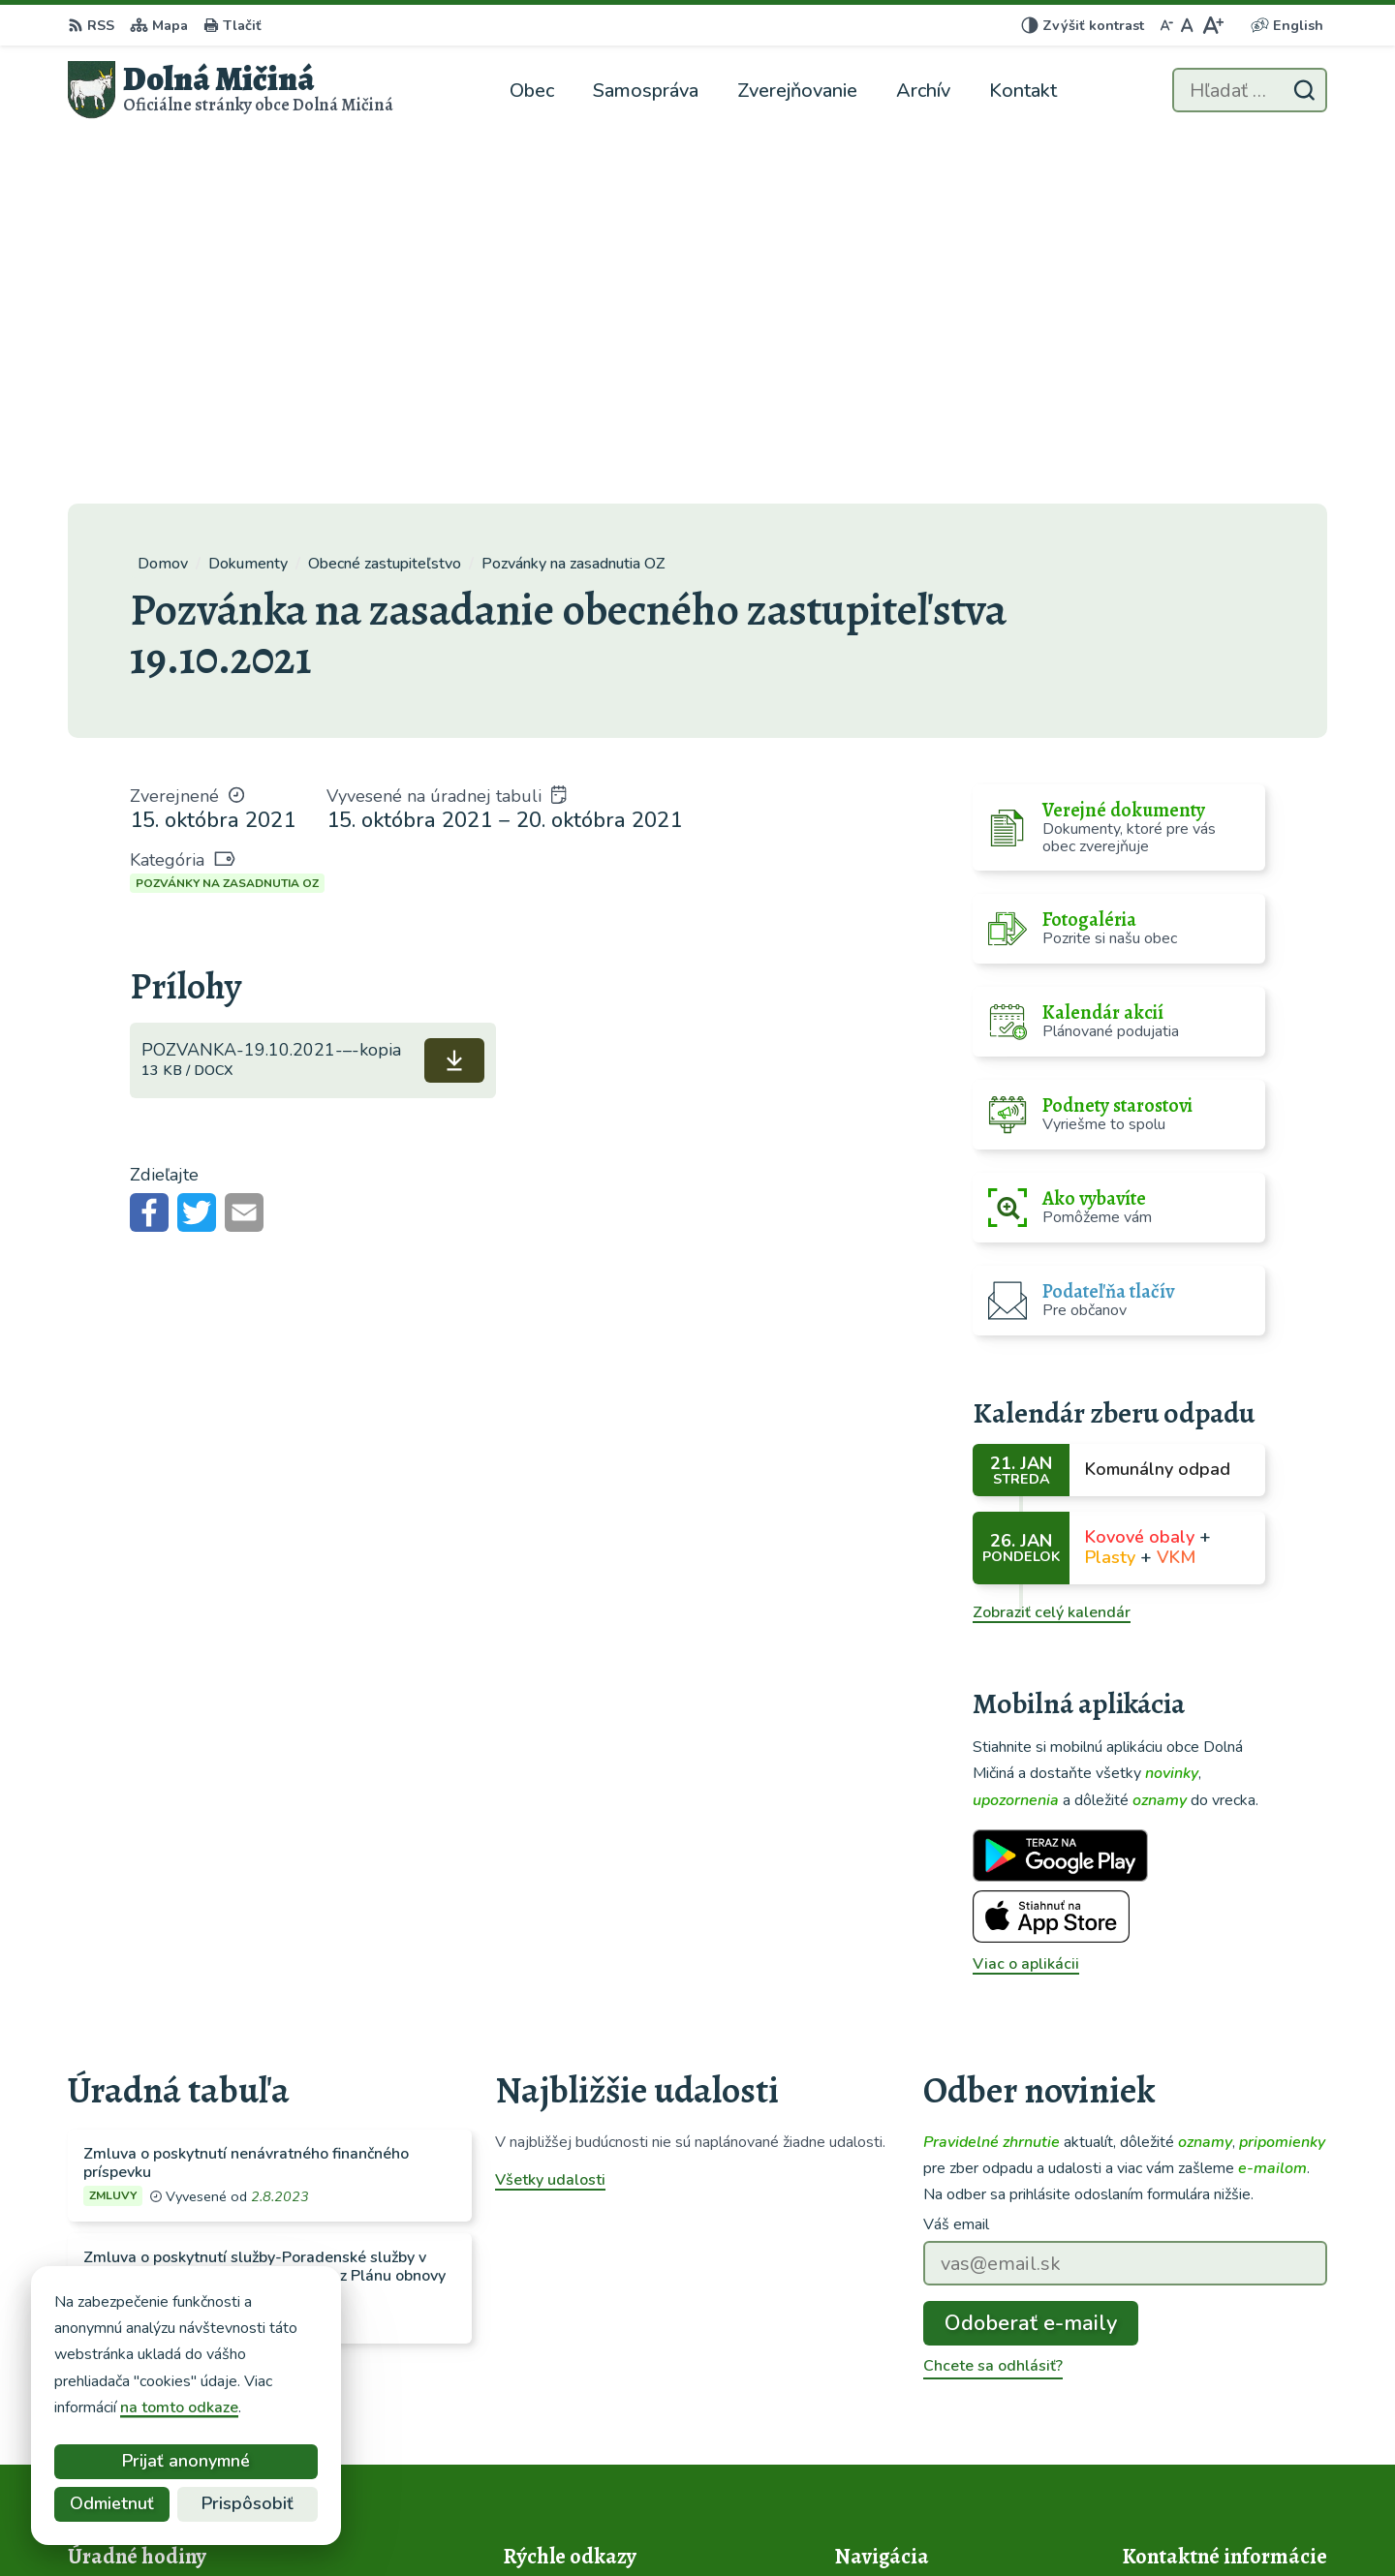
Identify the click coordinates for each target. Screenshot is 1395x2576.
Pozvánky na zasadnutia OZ (227, 514)
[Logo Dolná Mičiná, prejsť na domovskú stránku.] (230, 90)
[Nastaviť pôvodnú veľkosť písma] (1187, 25)
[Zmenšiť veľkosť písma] (1166, 25)
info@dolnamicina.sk (1196, 2413)
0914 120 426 (1174, 2390)
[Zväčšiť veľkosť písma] (1212, 25)
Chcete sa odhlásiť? (993, 1997)
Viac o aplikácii (1026, 1595)
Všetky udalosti (550, 1811)
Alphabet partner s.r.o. (738, 2522)
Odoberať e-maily (1031, 1954)
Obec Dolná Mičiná (1012, 2522)
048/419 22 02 (1176, 2366)
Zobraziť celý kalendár (1052, 1243)
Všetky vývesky (121, 2002)
